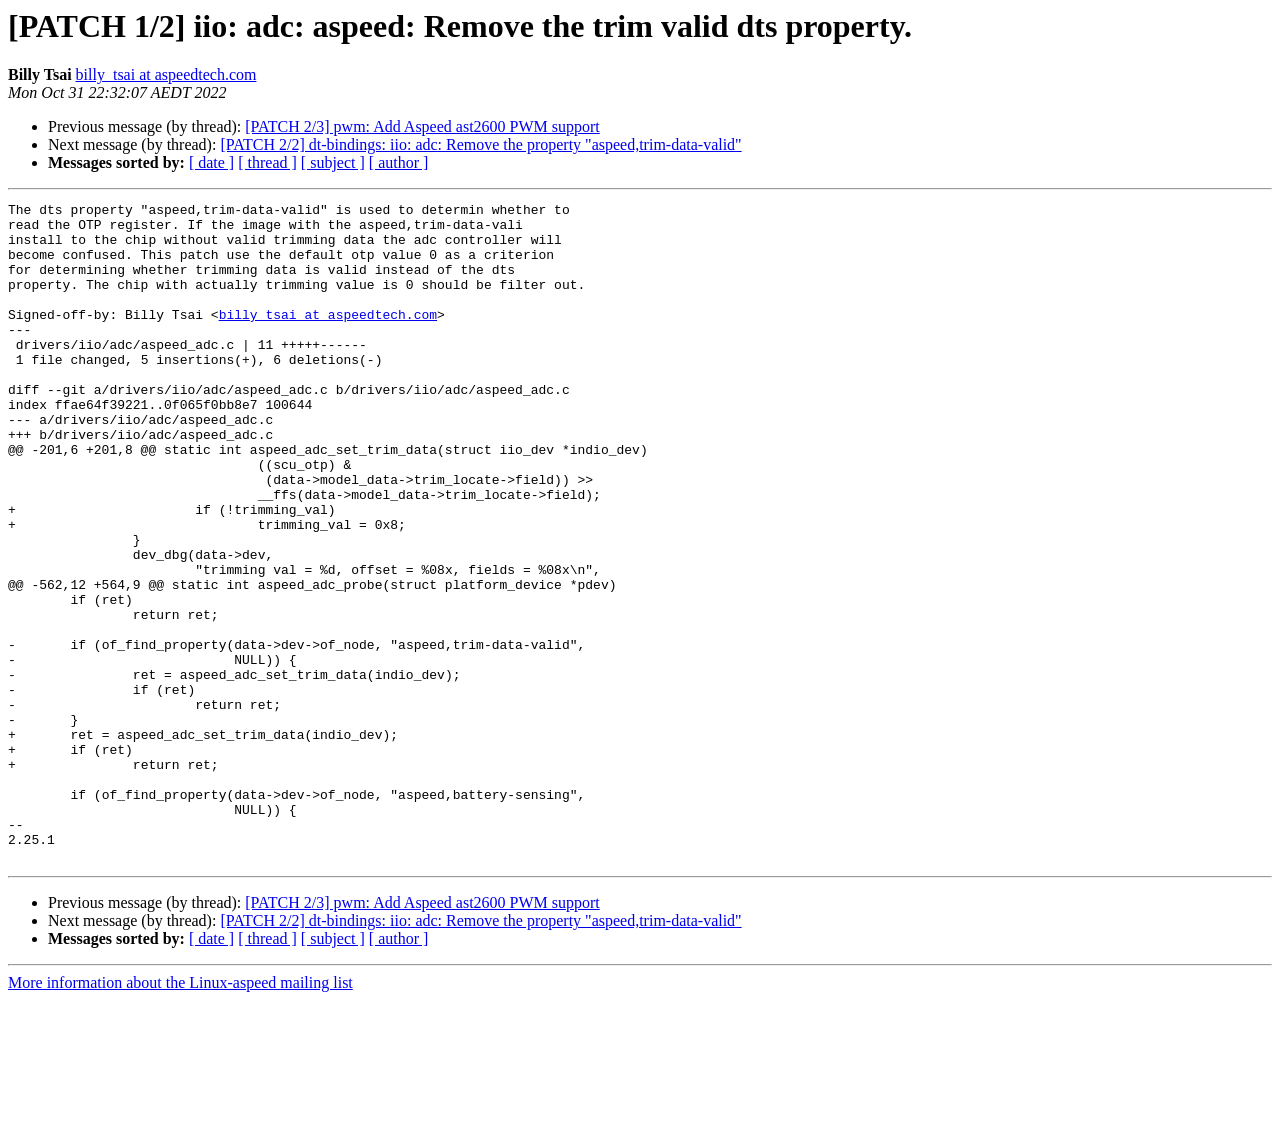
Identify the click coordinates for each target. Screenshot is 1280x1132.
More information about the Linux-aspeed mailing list (180, 1114)
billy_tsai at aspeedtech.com (166, 74)
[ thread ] (267, 162)
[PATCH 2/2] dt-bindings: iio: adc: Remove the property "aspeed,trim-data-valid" (480, 144)
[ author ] (399, 162)
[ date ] (211, 162)
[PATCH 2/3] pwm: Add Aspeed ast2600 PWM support (422, 126)
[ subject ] (333, 162)
